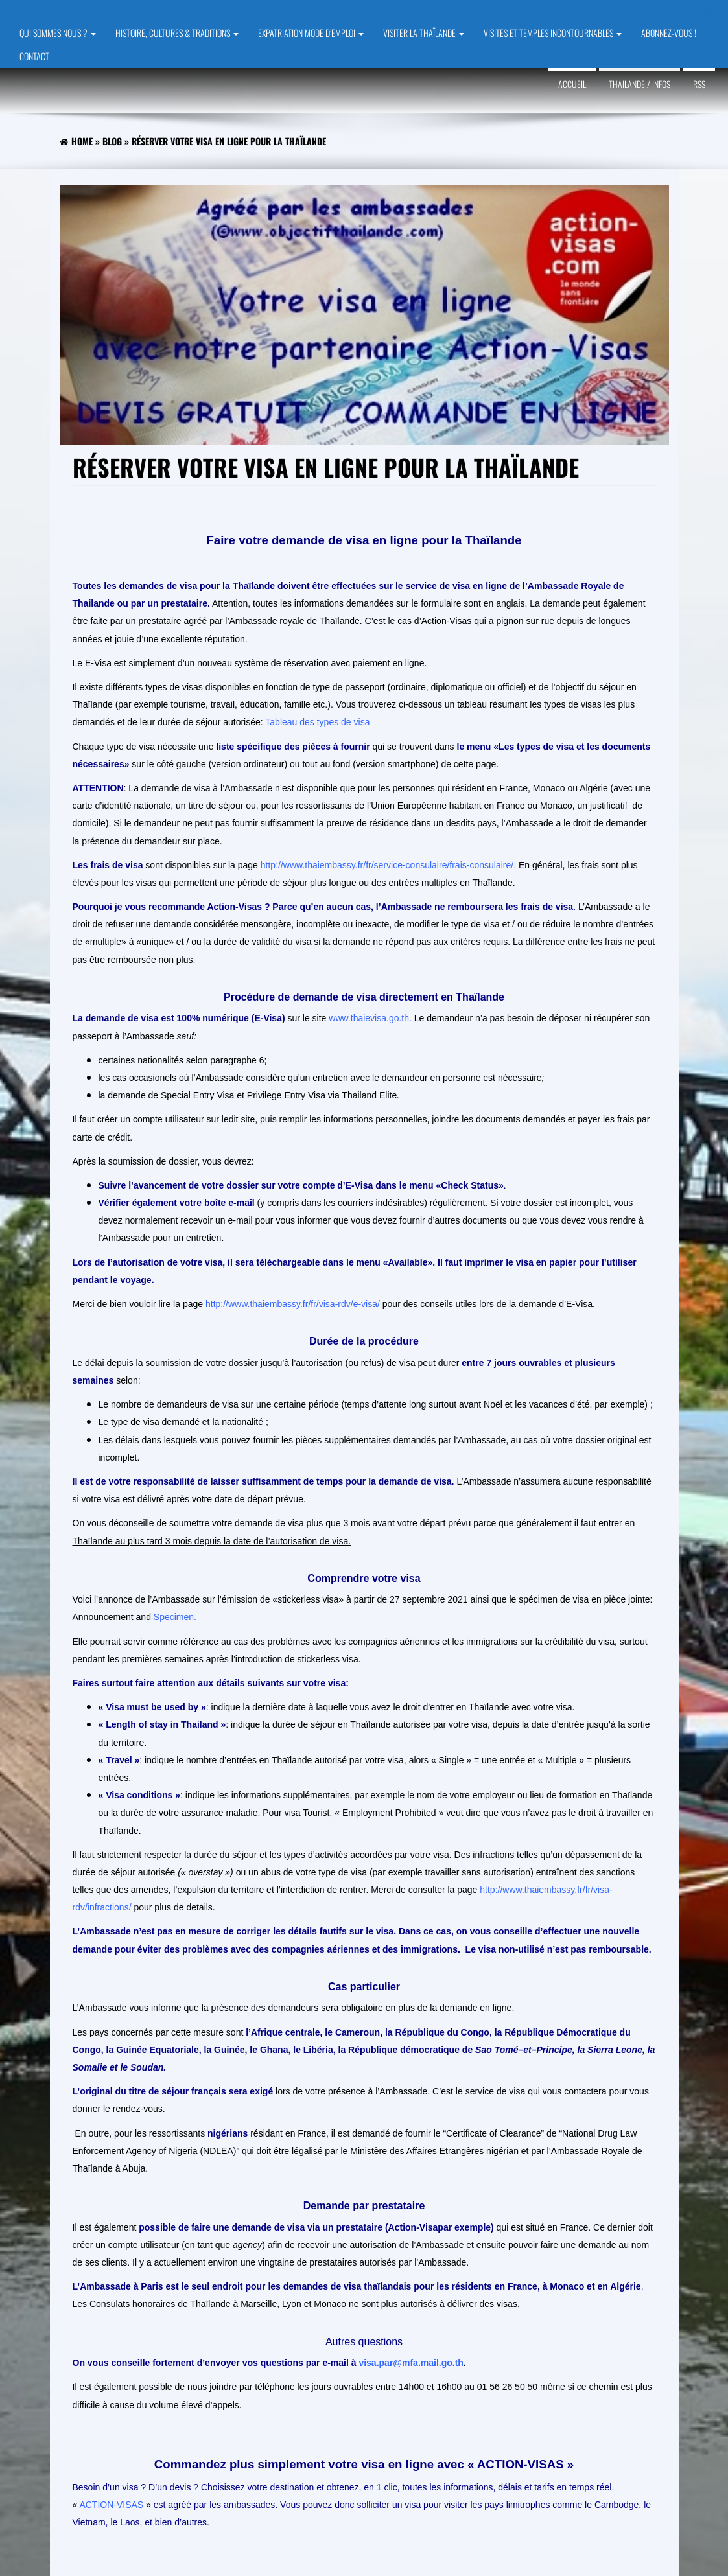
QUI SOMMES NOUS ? (57, 33)
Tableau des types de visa (317, 722)
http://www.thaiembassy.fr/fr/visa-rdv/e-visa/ (292, 1304)
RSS (699, 84)
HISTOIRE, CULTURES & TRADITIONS (177, 33)
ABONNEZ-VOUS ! (668, 33)
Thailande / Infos (639, 84)
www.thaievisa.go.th (369, 1018)
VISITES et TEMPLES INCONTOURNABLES (553, 33)
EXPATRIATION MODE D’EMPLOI (311, 33)
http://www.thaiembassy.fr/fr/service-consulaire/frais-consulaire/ (387, 865)
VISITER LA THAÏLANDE (423, 33)
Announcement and (133, 1617)
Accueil (572, 84)
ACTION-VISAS (111, 2505)
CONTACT (34, 56)
